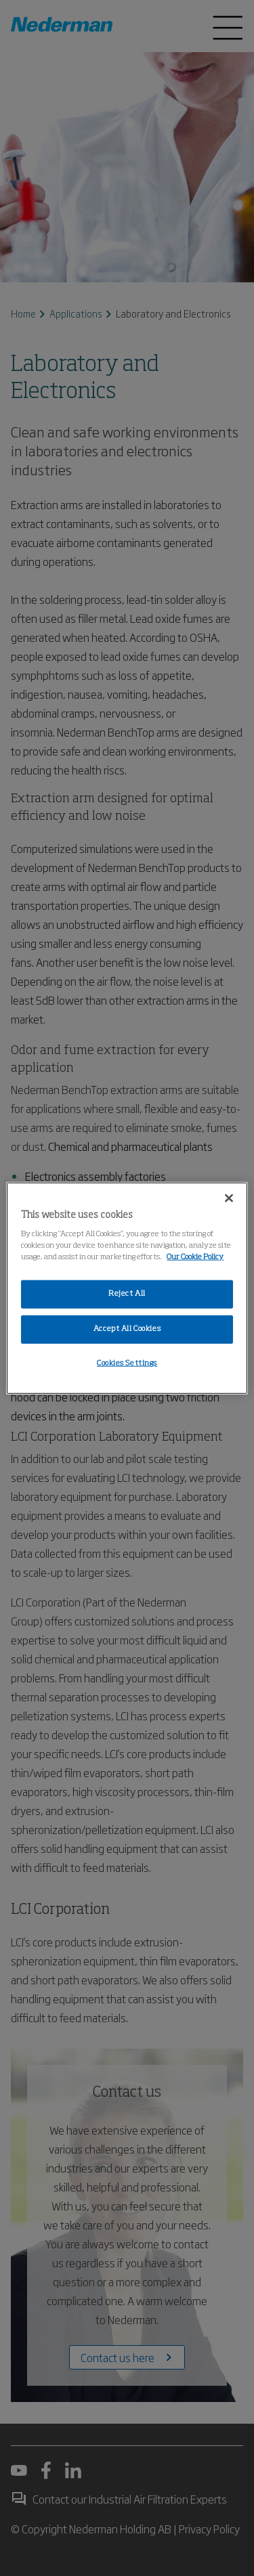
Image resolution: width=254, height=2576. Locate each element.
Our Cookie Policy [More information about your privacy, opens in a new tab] (195, 1257)
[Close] (229, 1198)
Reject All (127, 1294)
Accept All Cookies (127, 1329)
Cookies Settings (127, 1363)
